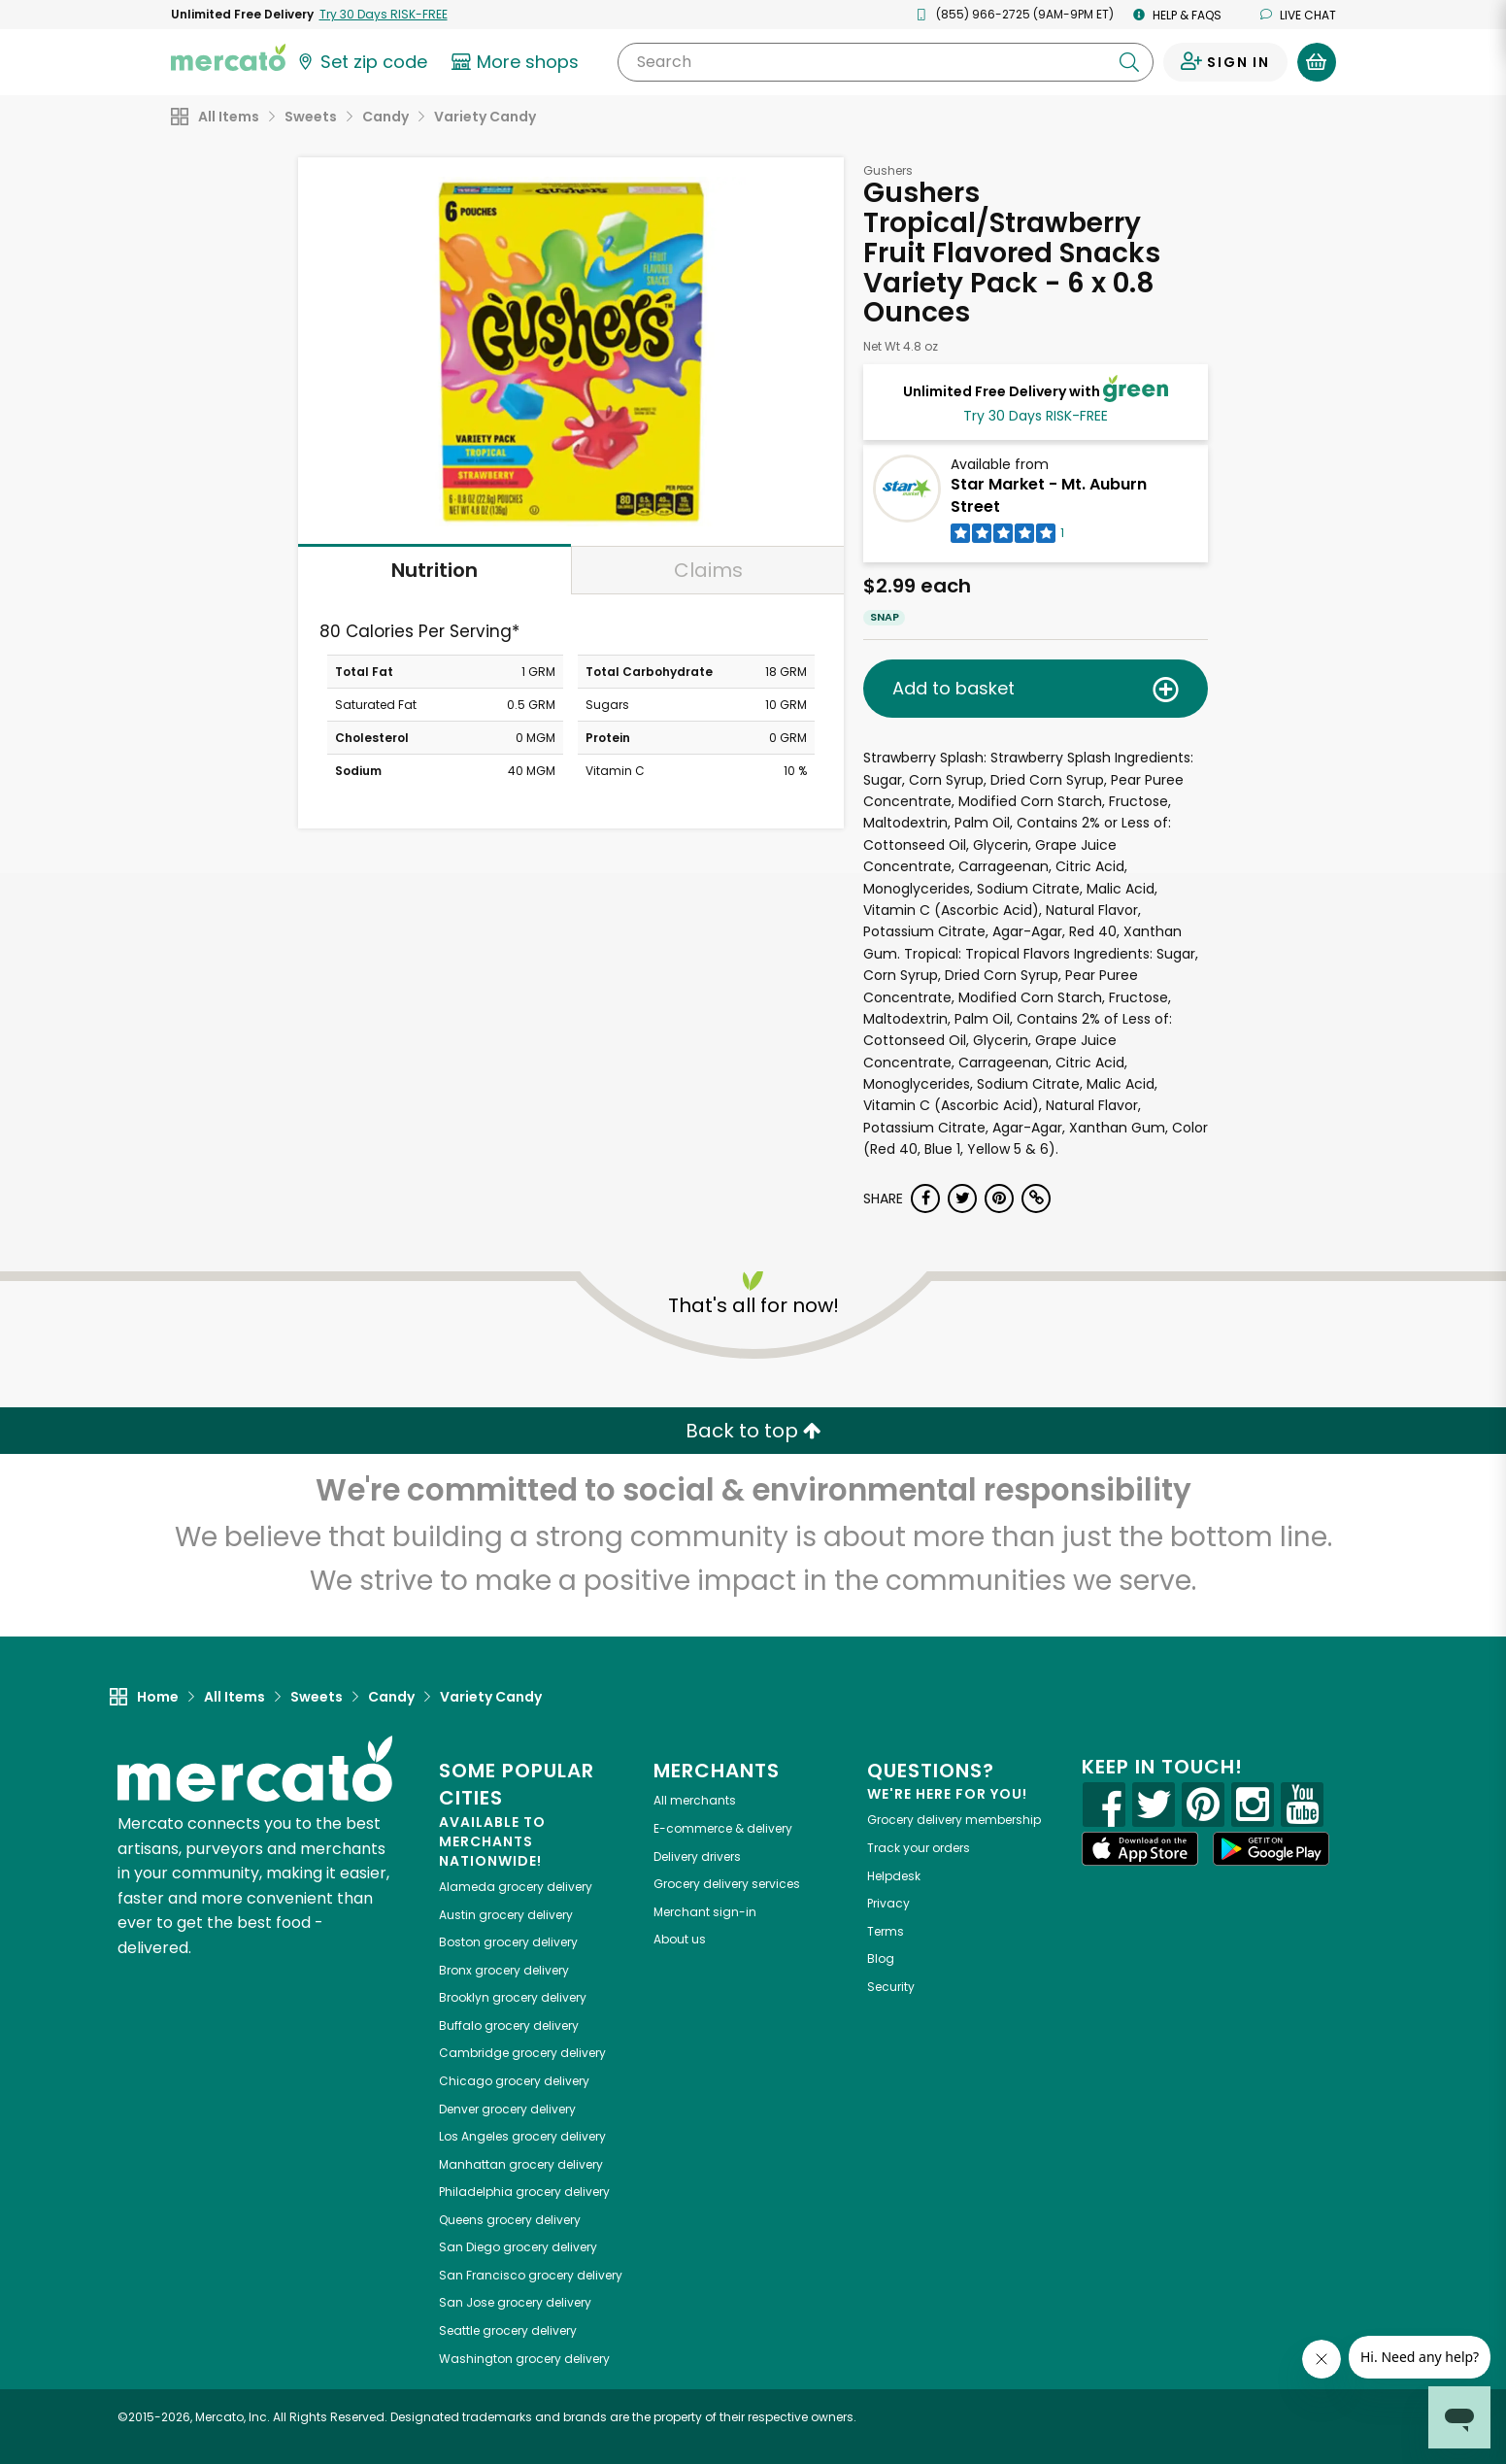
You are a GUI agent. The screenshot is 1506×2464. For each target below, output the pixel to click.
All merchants (694, 1800)
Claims (708, 570)
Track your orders (918, 1848)
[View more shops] (518, 62)
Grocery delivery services (726, 1883)
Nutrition (434, 570)
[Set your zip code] (361, 62)
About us (679, 1939)
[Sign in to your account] (1225, 62)
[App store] (1140, 1849)
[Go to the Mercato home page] (228, 56)
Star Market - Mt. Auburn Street (1049, 495)
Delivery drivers (697, 1856)
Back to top (753, 1430)
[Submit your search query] (1129, 62)
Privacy (888, 1903)
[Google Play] (1271, 1849)
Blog (880, 1958)
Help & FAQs (1177, 15)
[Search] (885, 62)
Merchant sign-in (704, 1912)
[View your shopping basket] (1316, 62)
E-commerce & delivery (722, 1828)
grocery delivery (515, 1886)
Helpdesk (893, 1876)
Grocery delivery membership (954, 1819)
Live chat (1298, 15)
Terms (885, 1931)
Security (891, 1986)
